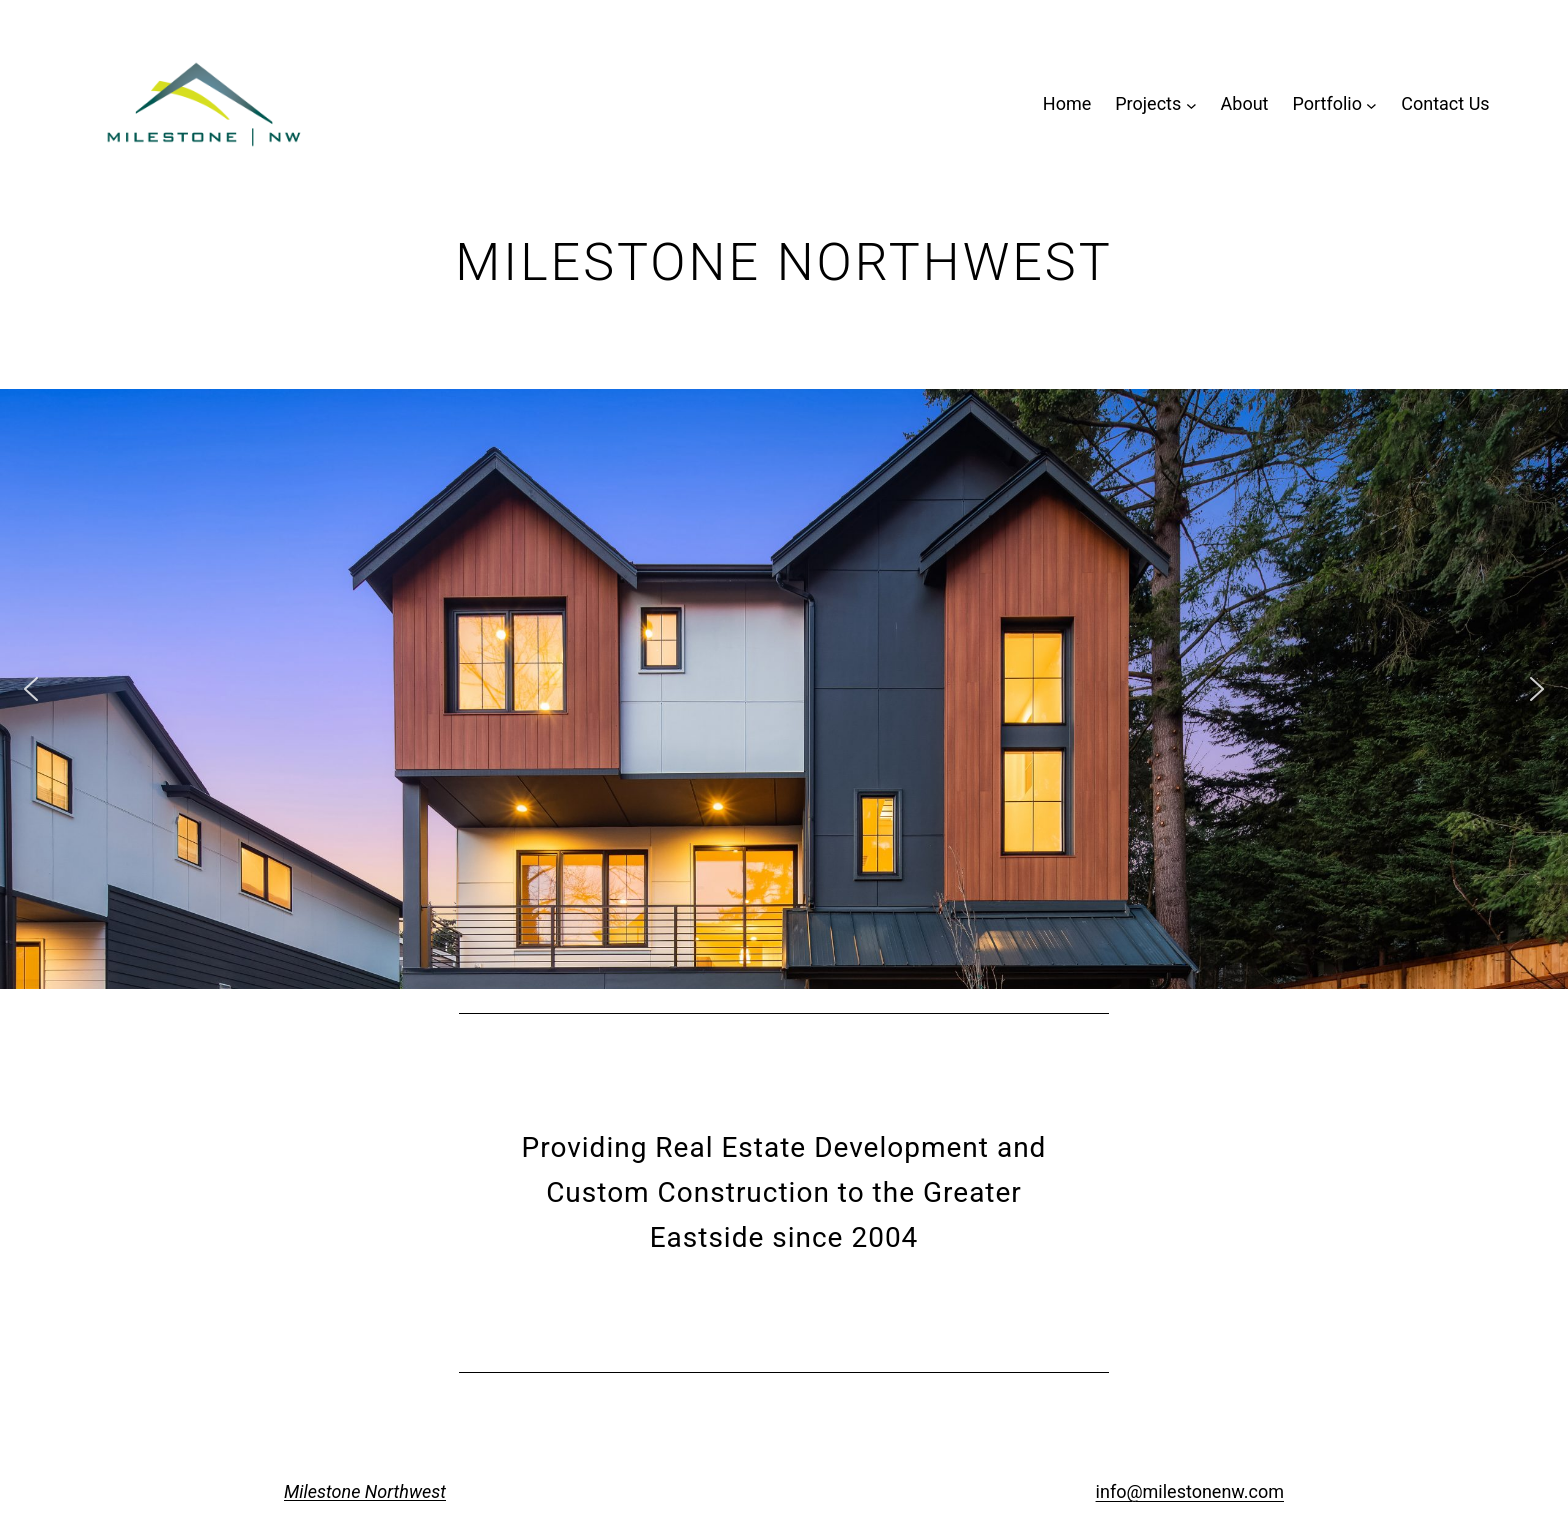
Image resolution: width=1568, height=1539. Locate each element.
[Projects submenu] (1191, 104)
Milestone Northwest (365, 1491)
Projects (1148, 103)
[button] (31, 689)
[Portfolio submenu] (1371, 104)
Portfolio (1326, 103)
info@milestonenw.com (1190, 1491)
